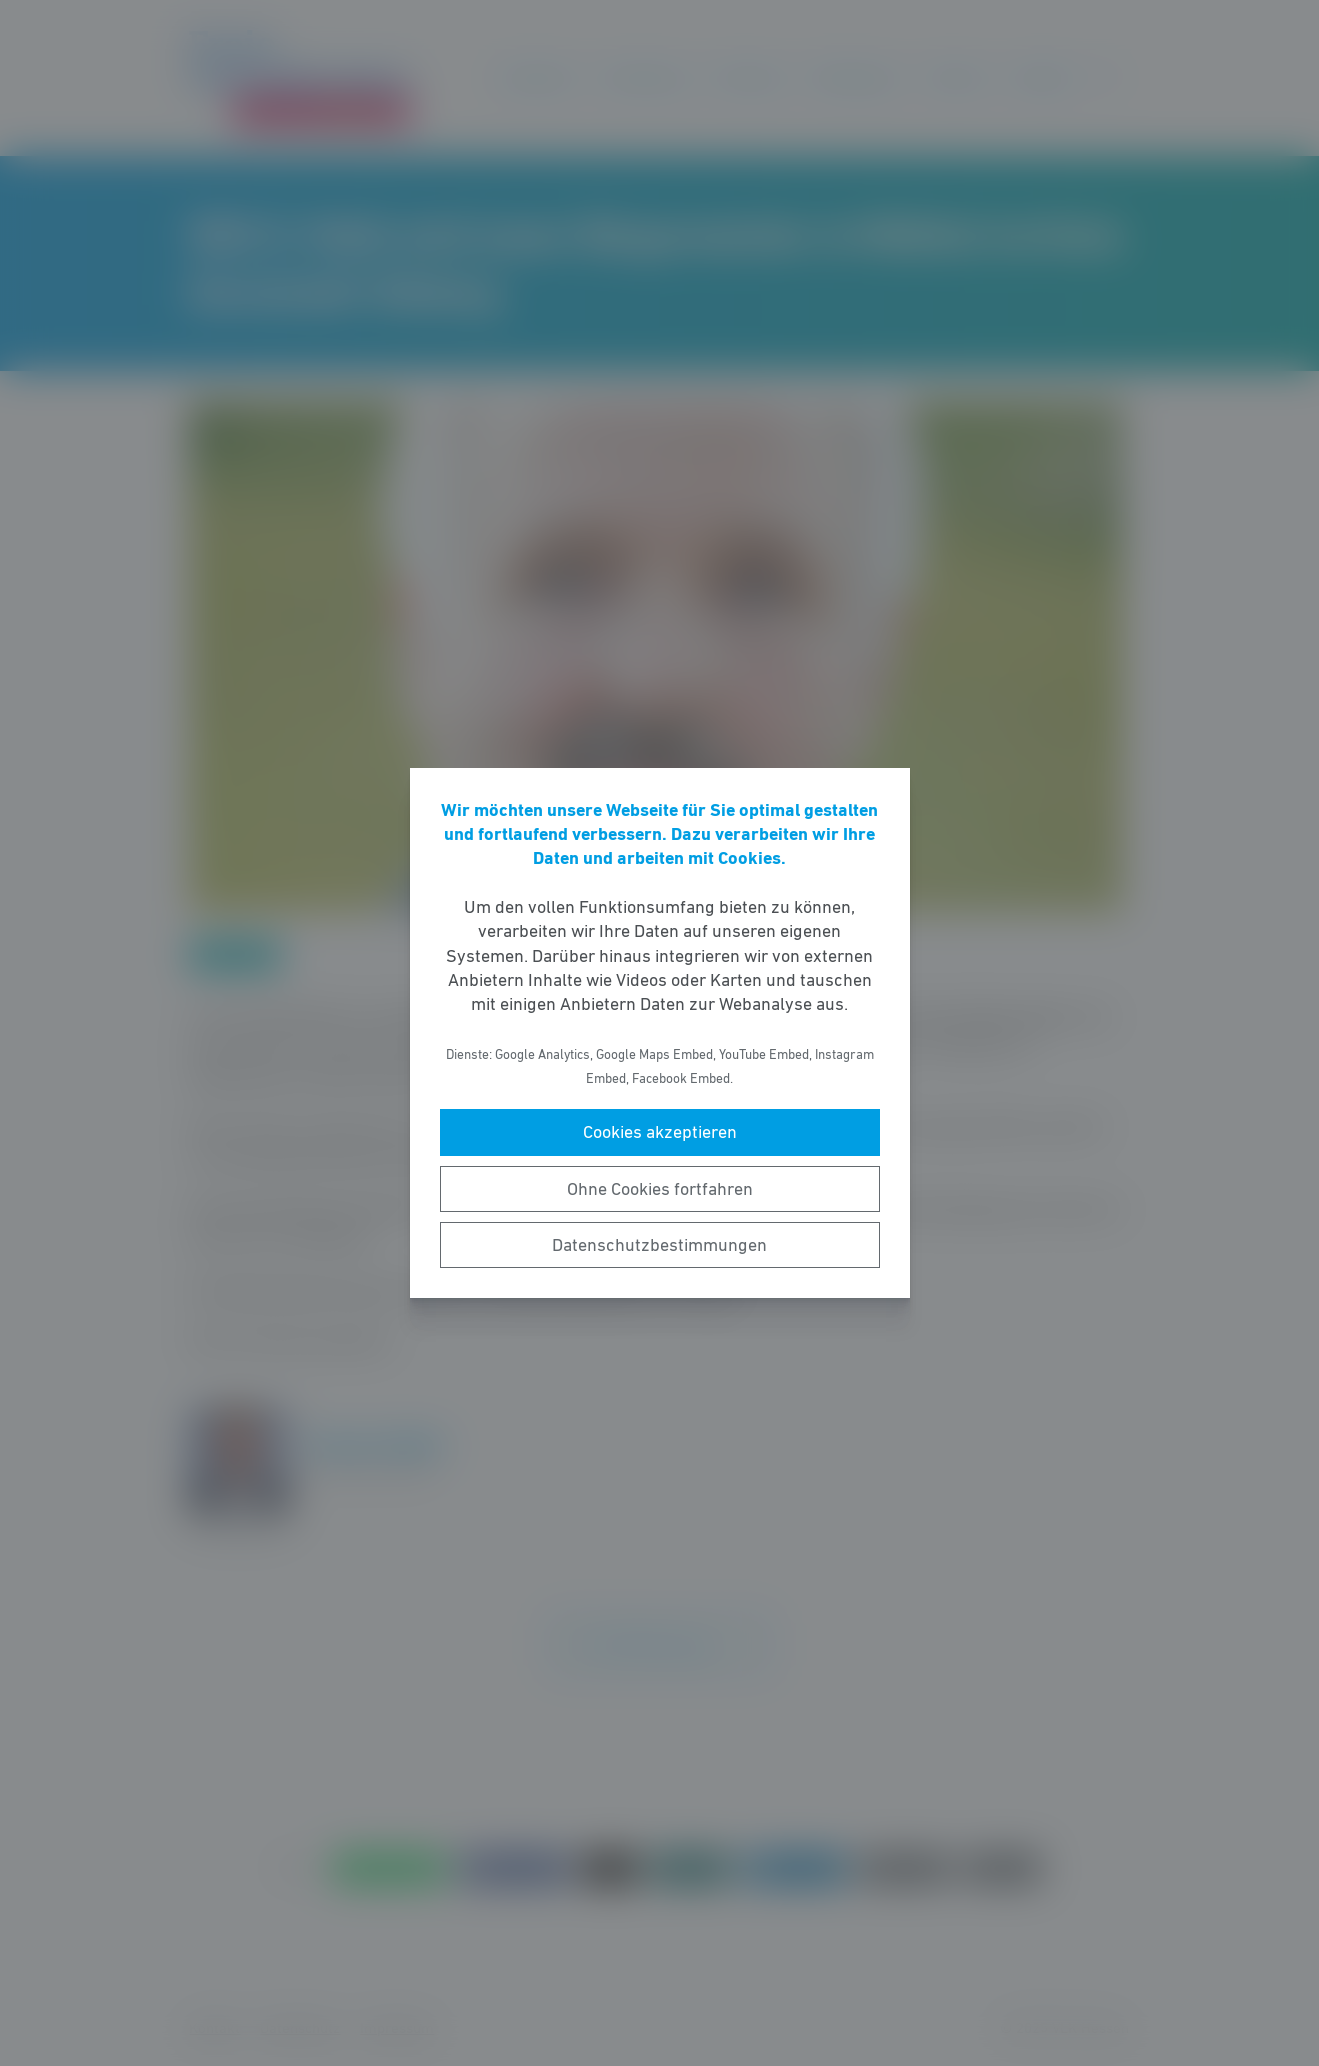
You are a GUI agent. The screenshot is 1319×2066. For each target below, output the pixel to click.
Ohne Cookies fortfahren (660, 1189)
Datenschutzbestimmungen (659, 1245)
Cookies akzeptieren (660, 1132)
